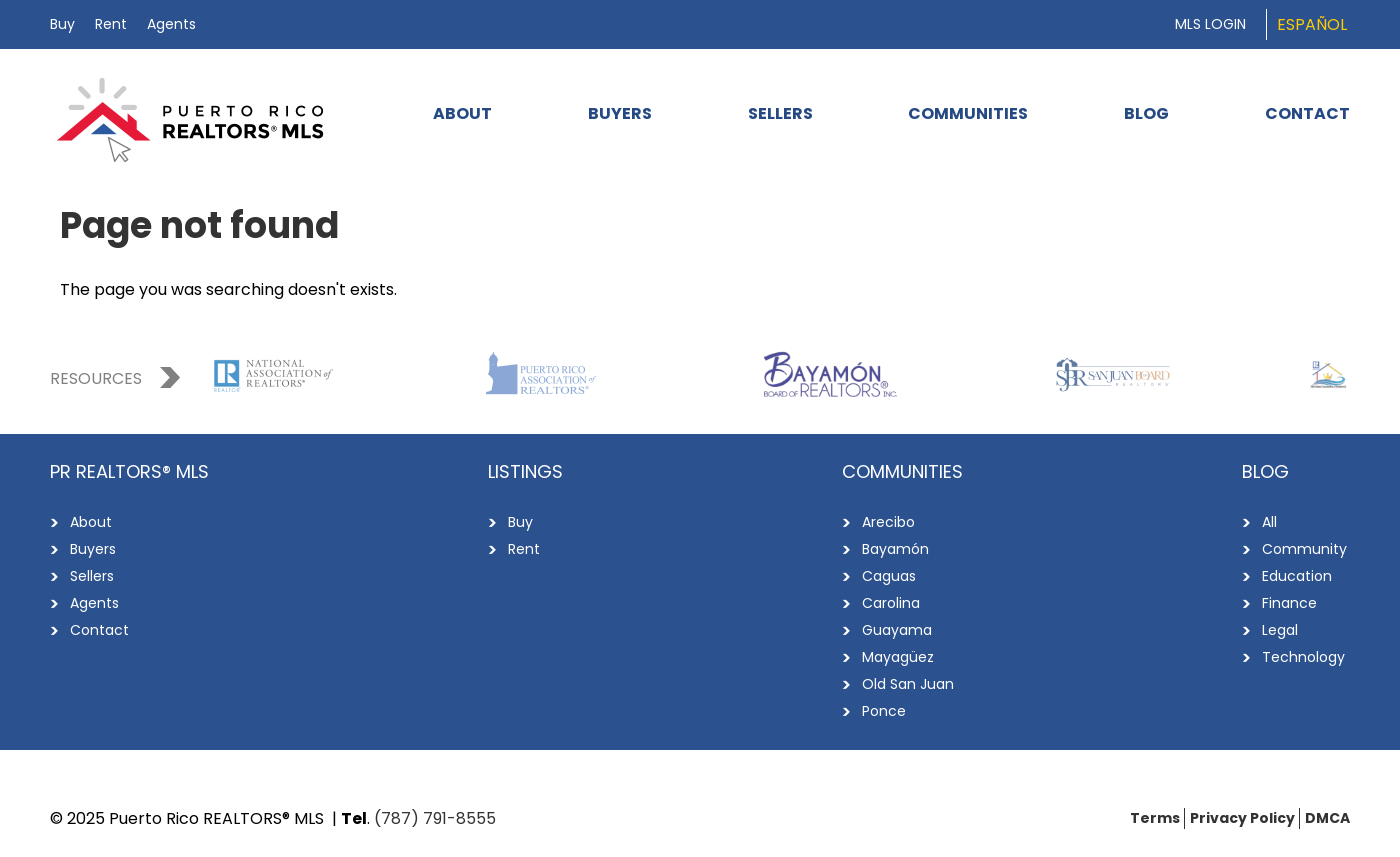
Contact (1307, 113)
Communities (968, 113)
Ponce (884, 711)
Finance (1289, 603)
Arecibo (888, 522)
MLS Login (1210, 24)
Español (1312, 24)
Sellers (780, 113)
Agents (171, 24)
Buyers (620, 113)
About (462, 113)
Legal (1280, 630)
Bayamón (895, 549)
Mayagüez (898, 657)
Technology (1303, 657)
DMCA (1327, 818)
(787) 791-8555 (435, 818)
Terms (1155, 818)
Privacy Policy (1242, 818)
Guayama (897, 630)
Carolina (891, 603)
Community (1304, 549)
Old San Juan (908, 684)
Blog (1146, 113)
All (1269, 522)
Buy (62, 24)
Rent (111, 24)
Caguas (889, 576)
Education (1297, 576)
